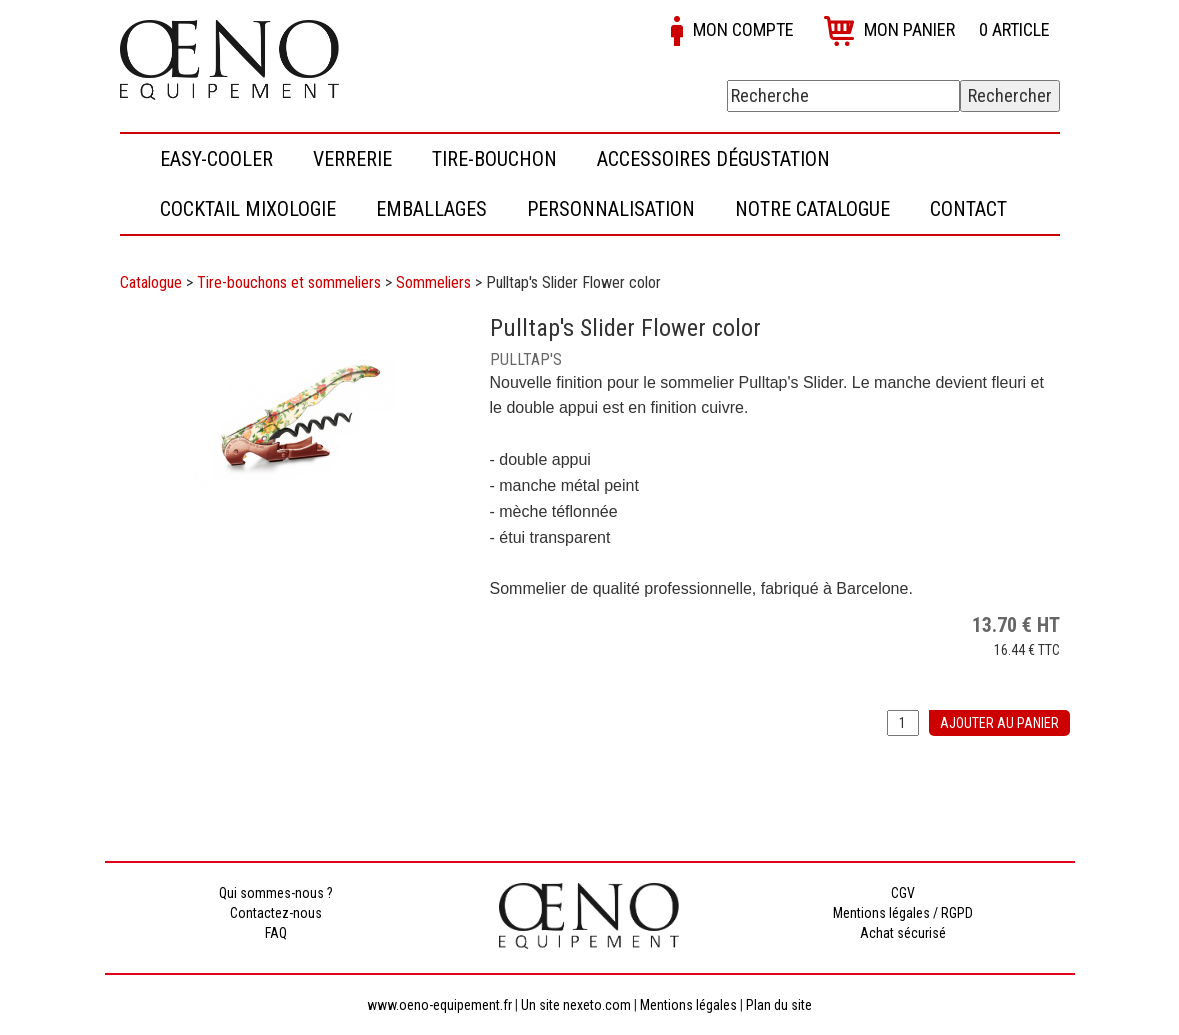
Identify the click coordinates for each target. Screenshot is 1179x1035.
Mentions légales (688, 1005)
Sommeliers (433, 282)
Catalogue (151, 282)
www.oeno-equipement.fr (439, 1005)
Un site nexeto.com (576, 1005)
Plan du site (779, 1005)
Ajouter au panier (999, 723)
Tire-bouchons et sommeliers (289, 282)
